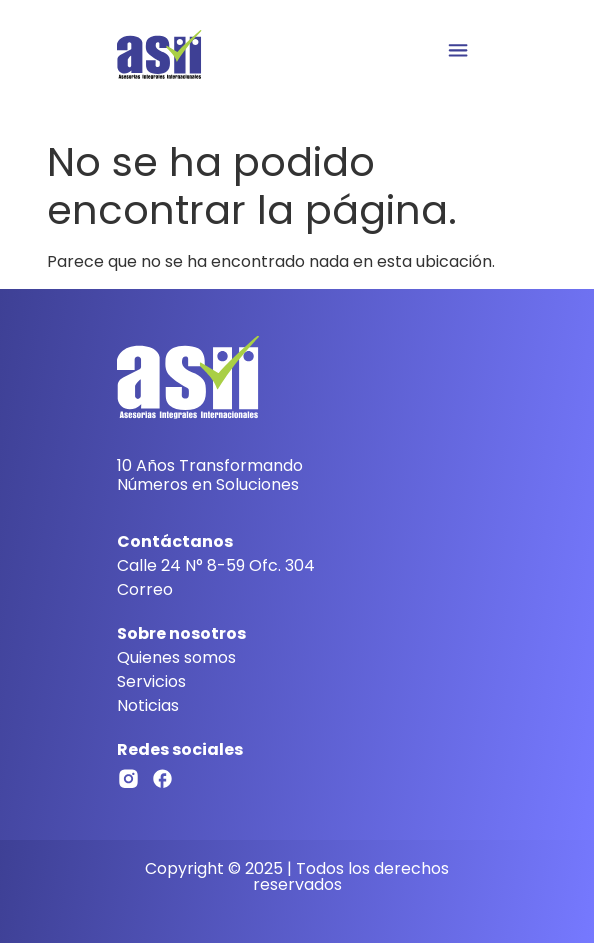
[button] (457, 51)
